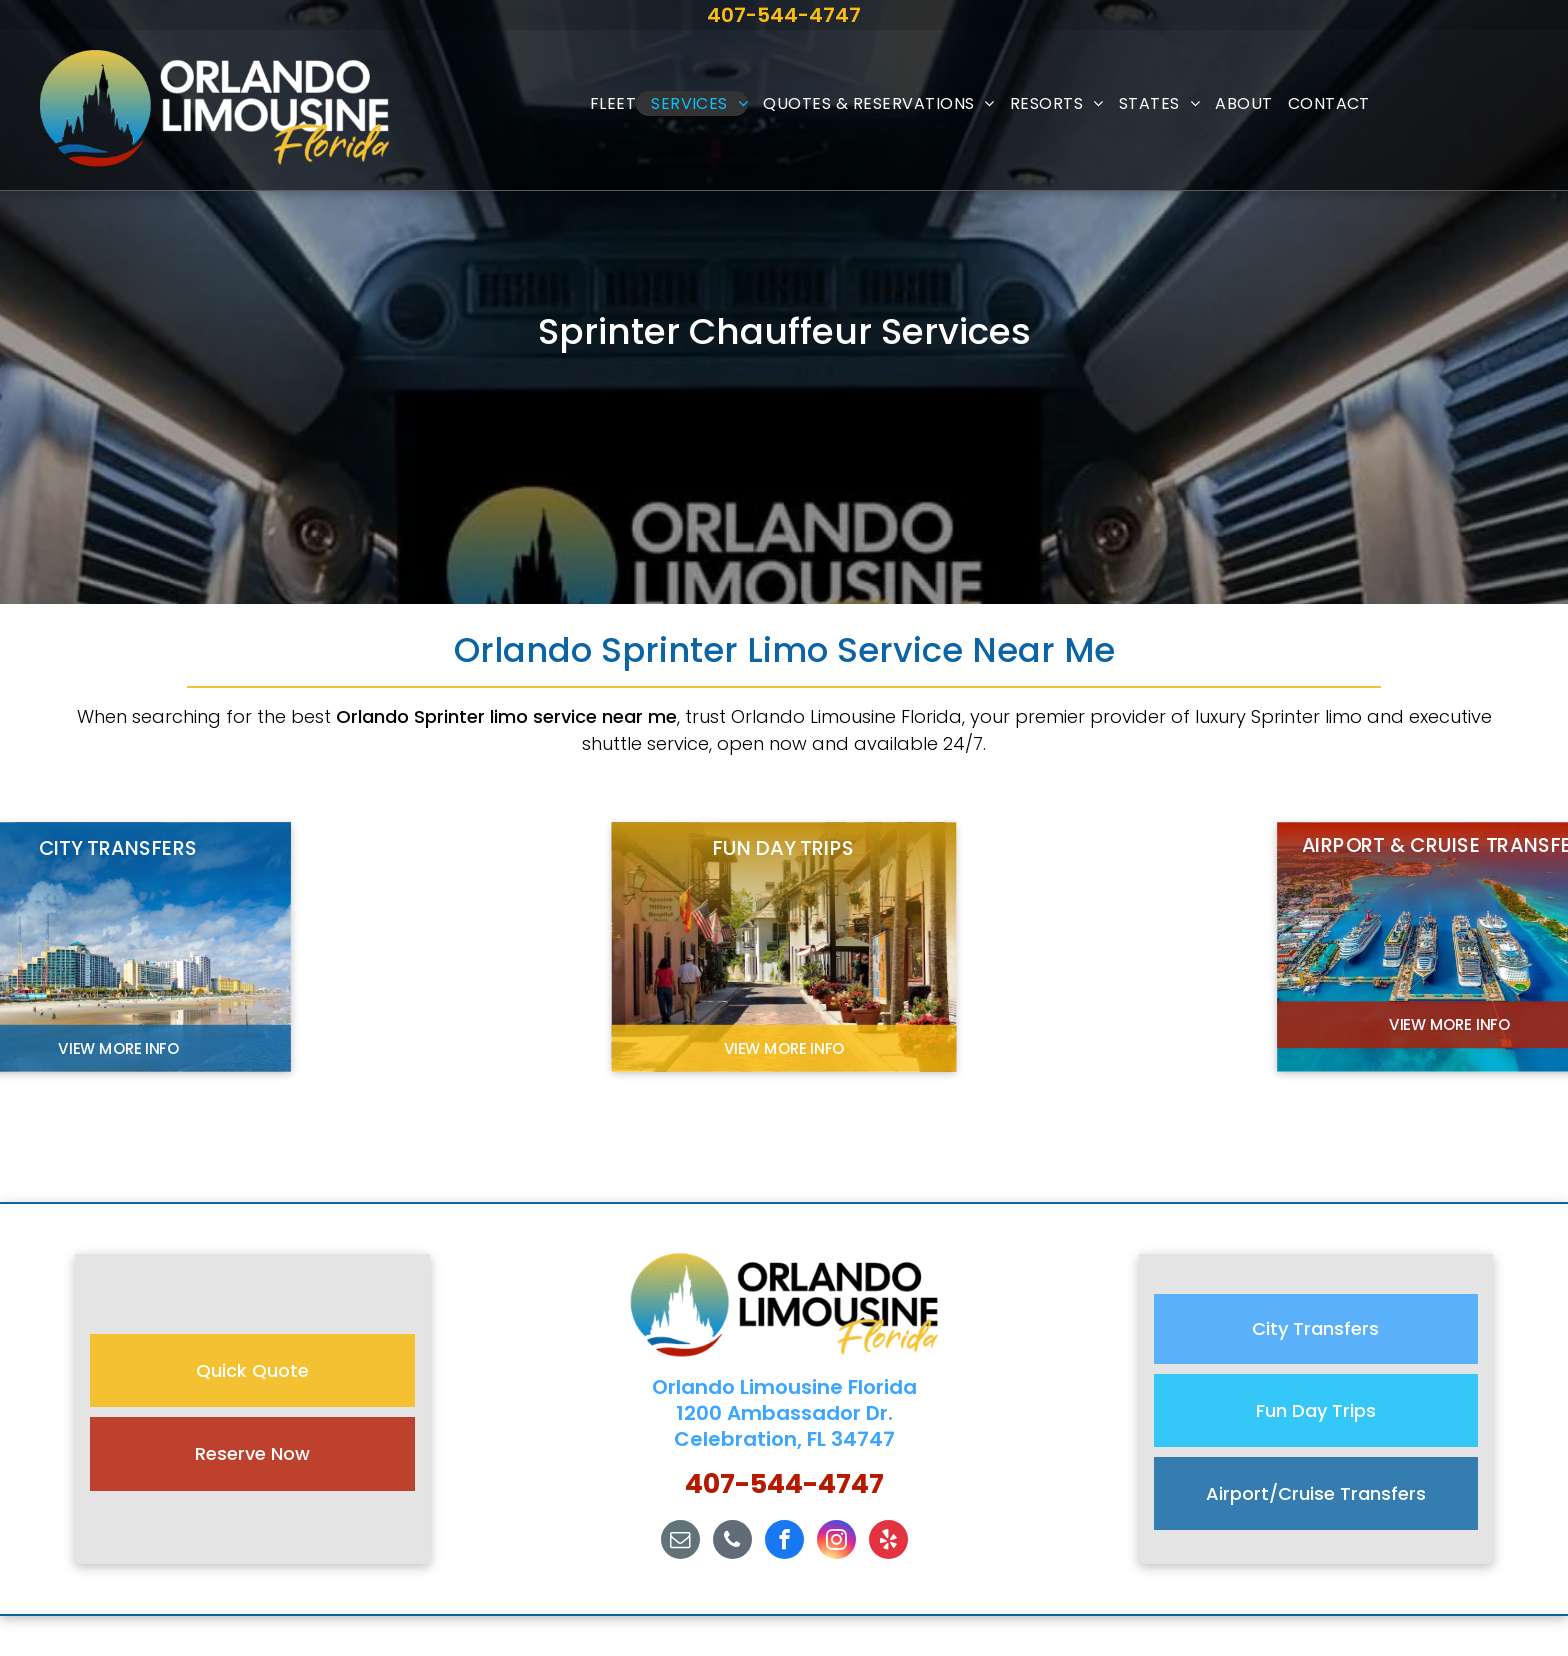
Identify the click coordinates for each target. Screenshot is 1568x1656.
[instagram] (836, 1542)
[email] (680, 1542)
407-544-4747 (784, 15)
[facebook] (784, 1542)
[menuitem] (605, 103)
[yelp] (888, 1542)
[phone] (732, 1542)
